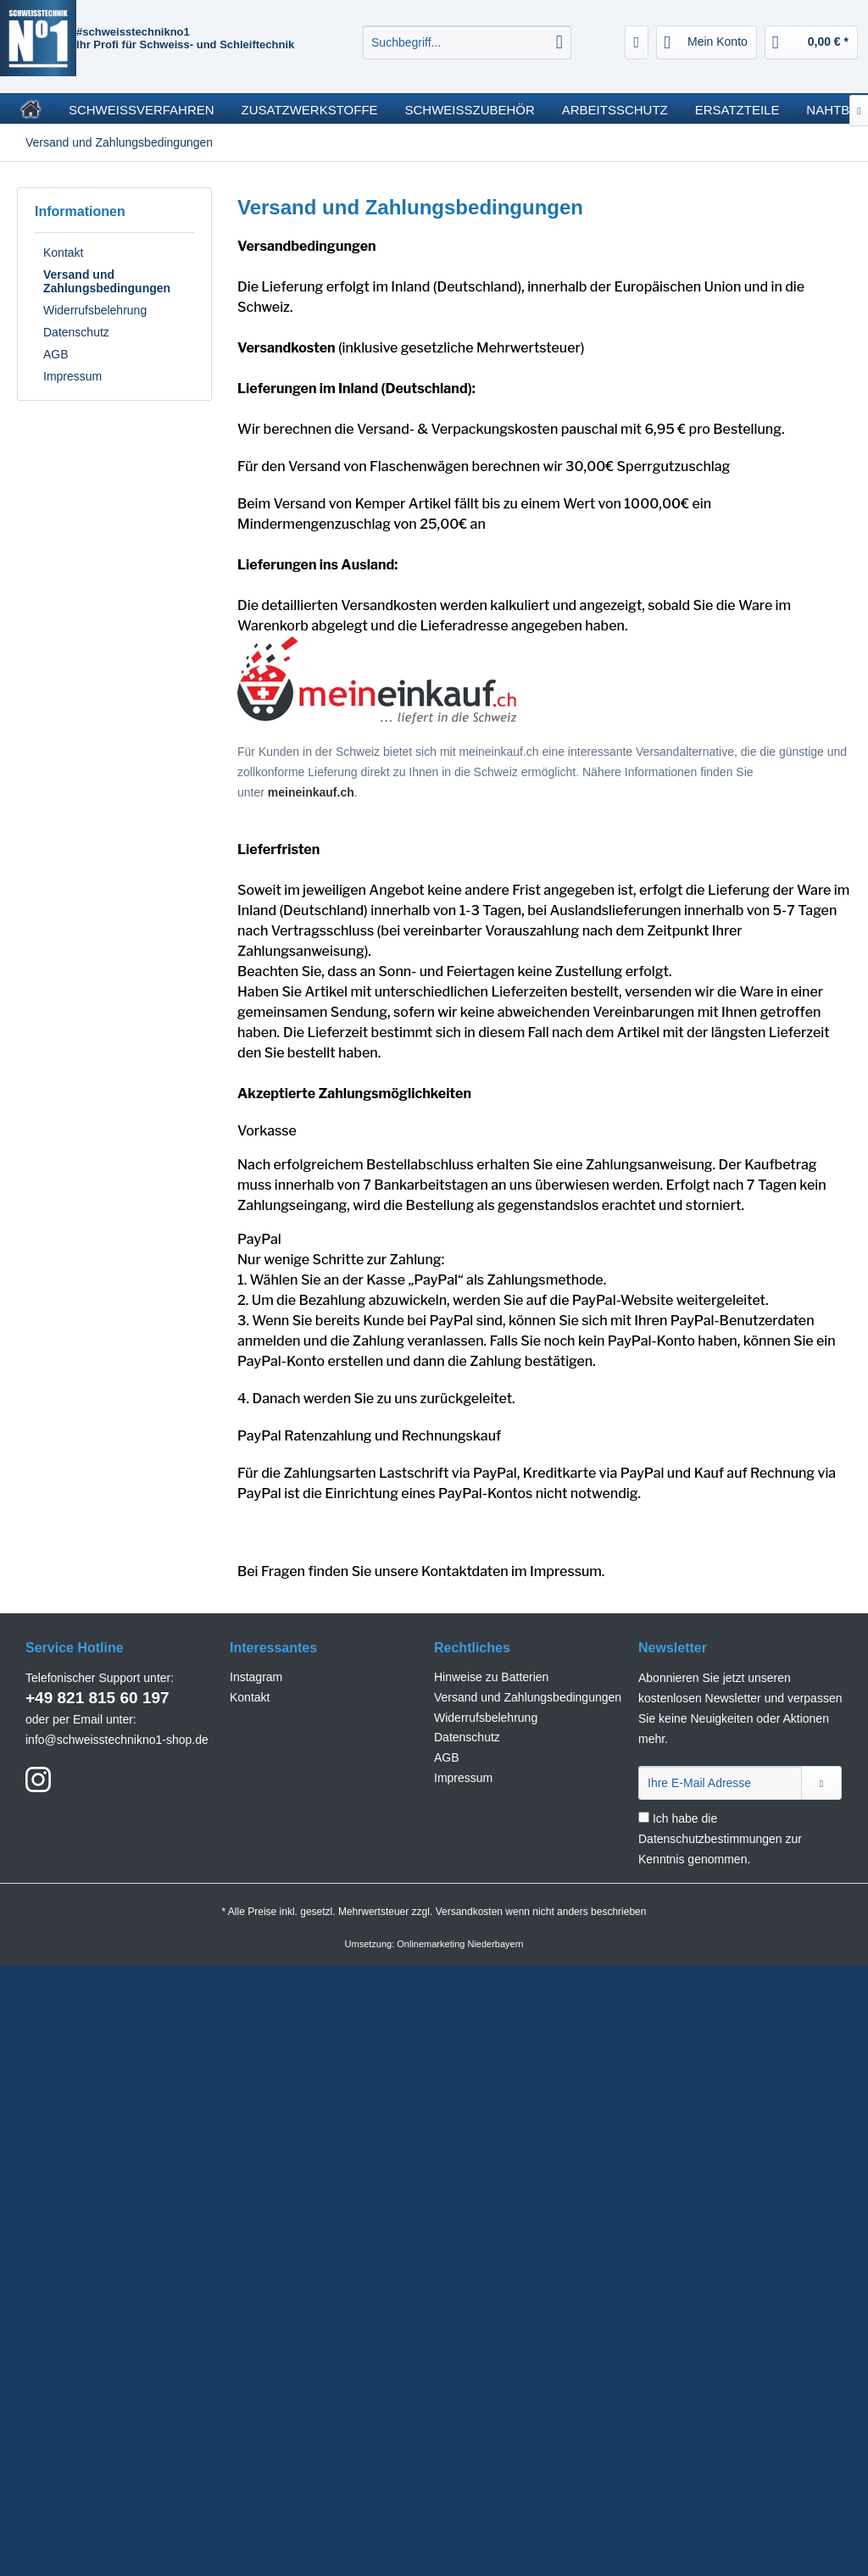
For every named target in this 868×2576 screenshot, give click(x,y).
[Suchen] (559, 42)
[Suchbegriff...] (467, 42)
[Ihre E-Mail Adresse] (720, 1783)
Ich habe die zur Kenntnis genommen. (720, 1839)
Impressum (72, 376)
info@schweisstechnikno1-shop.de (117, 1739)
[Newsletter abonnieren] (821, 1783)
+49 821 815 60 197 (97, 1698)
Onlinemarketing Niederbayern (460, 1944)
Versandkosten (469, 1912)
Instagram (256, 1677)
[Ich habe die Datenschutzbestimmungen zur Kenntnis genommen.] (643, 1817)
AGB (56, 354)
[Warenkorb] (811, 42)
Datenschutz (76, 332)
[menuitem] (467, 42)
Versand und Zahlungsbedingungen (106, 281)
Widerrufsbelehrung (95, 310)
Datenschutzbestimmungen (710, 1839)
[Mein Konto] (706, 42)
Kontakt (63, 252)
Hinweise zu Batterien (491, 1677)
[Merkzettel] (637, 42)
